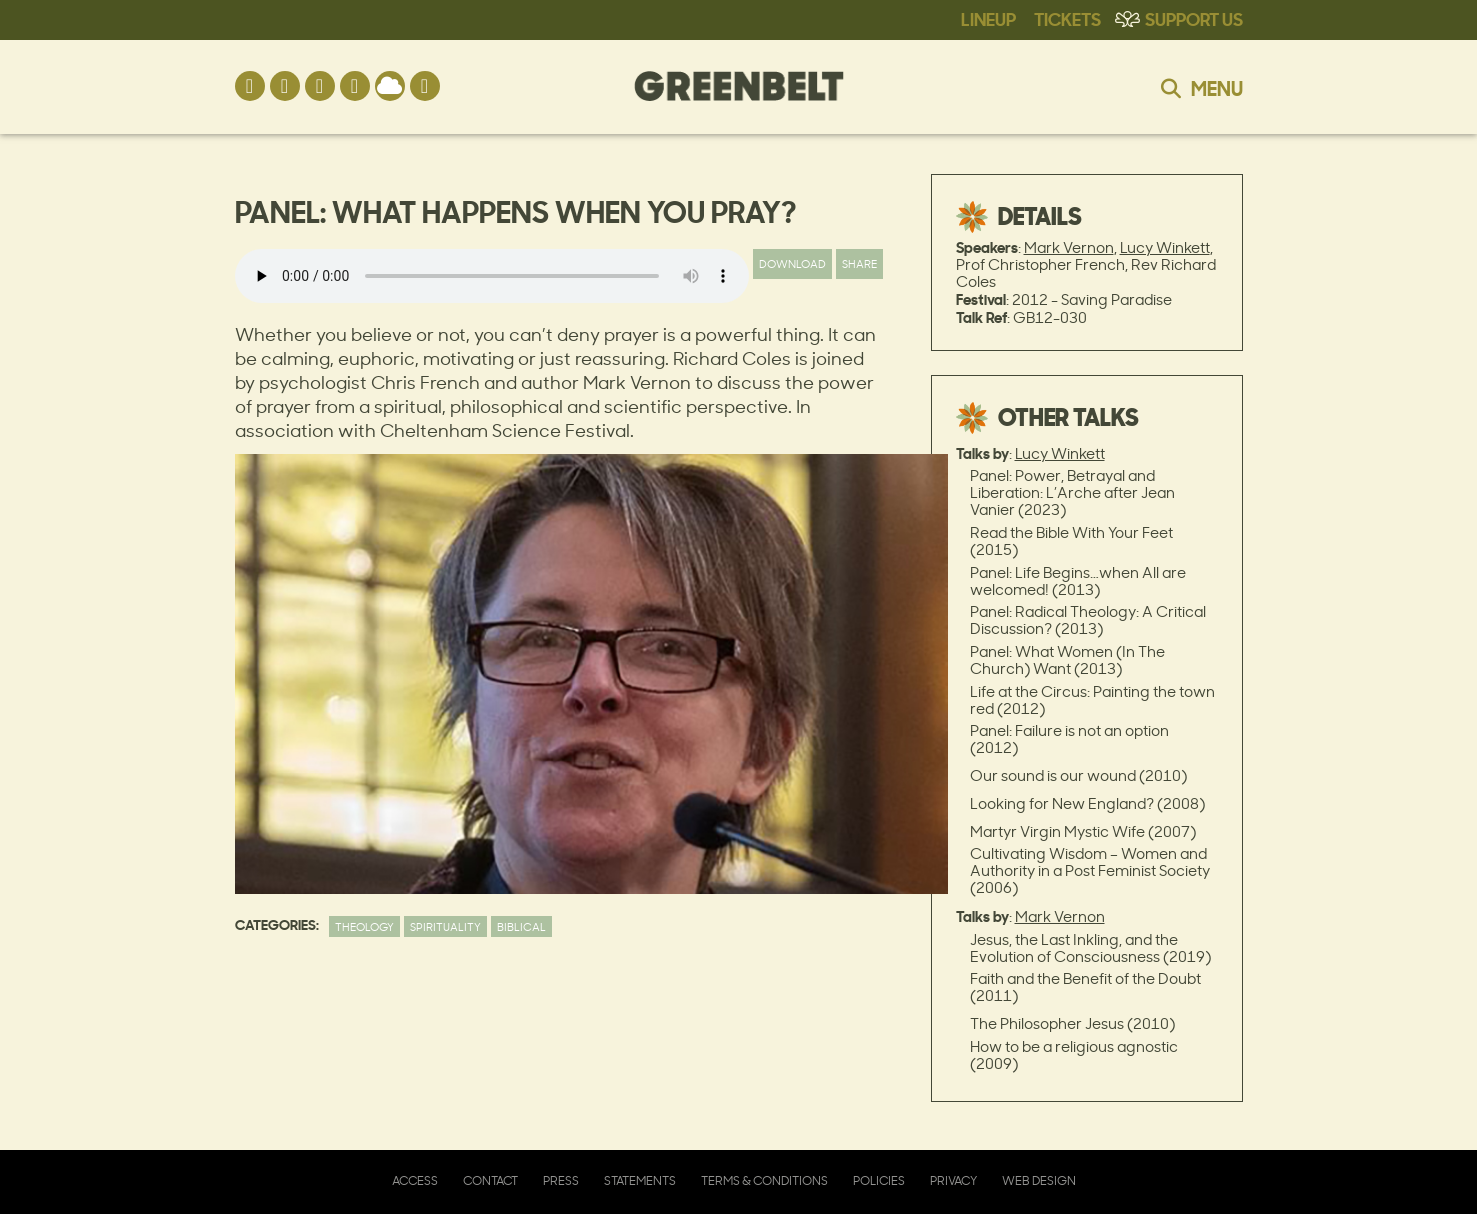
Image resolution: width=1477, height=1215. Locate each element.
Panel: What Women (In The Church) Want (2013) (1067, 660)
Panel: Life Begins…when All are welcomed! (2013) (1078, 581)
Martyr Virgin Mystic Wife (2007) (1083, 831)
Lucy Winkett (1165, 247)
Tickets (1067, 18)
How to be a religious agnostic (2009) (1074, 1055)
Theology (364, 926)
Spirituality (445, 926)
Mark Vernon (1069, 247)
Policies (879, 1180)
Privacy (953, 1180)
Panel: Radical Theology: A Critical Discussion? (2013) (1088, 620)
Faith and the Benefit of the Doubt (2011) (1085, 987)
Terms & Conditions (764, 1180)
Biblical (521, 926)
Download (792, 263)
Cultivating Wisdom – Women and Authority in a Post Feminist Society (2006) (1090, 870)
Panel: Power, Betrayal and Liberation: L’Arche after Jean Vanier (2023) (1072, 492)
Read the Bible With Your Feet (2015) (1071, 541)
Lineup (988, 18)
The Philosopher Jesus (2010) (1072, 1023)
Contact (490, 1180)
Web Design (1039, 1180)
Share (859, 263)
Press (561, 1180)
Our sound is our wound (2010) (1078, 775)
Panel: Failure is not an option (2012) (1069, 739)
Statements (640, 1180)
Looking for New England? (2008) (1087, 803)
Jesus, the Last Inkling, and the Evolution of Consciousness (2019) (1090, 948)
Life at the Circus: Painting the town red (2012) (1092, 700)
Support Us (1194, 18)
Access (415, 1180)
